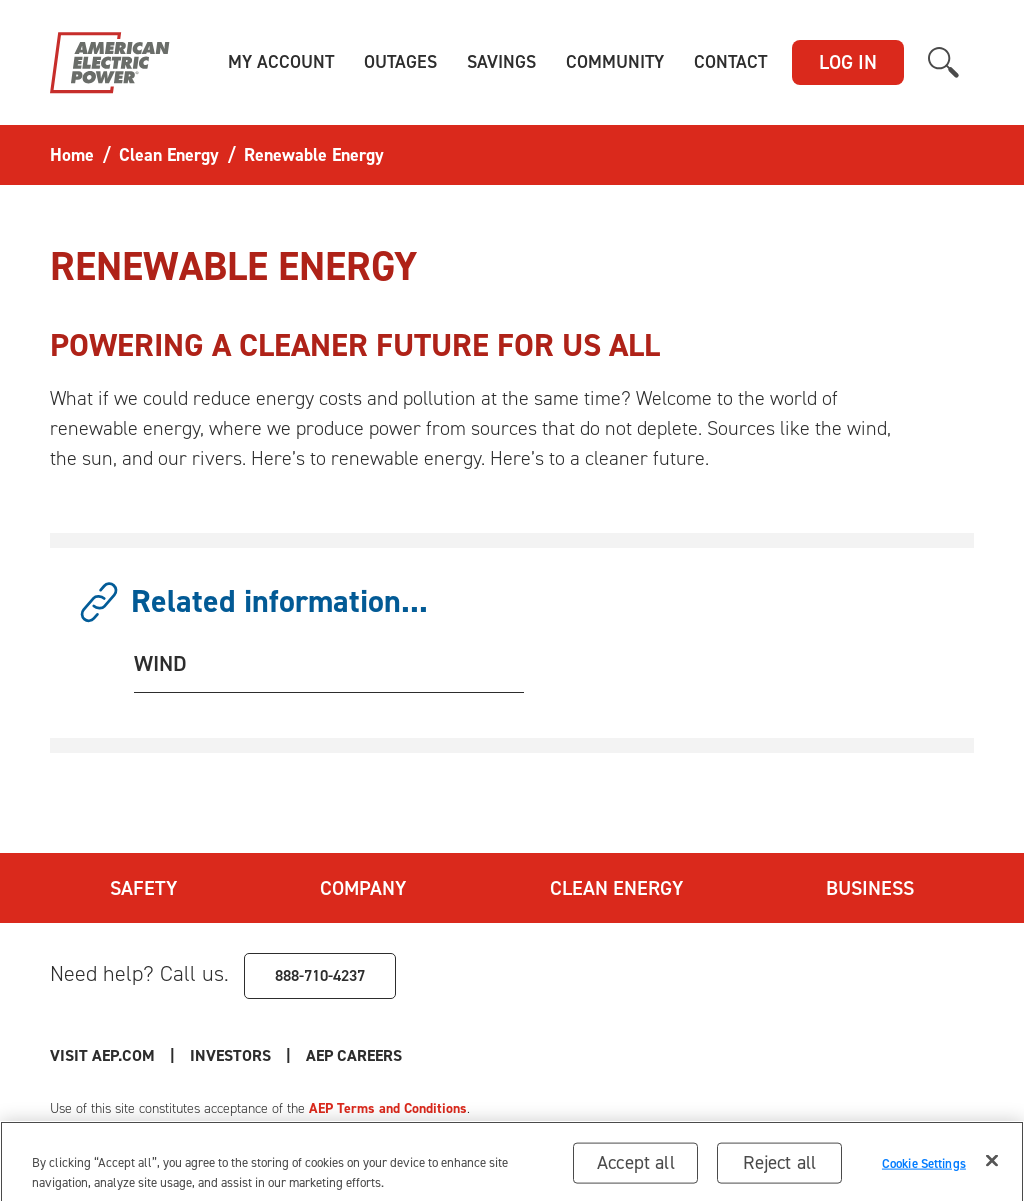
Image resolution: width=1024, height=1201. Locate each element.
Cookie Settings (924, 1166)
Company (363, 888)
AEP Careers (354, 1055)
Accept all (636, 1166)
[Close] (992, 1165)
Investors (230, 1055)
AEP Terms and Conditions (388, 1108)
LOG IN (848, 62)
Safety (143, 888)
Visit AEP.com (102, 1055)
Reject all (779, 1166)
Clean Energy (616, 888)
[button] (281, 62)
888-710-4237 (320, 975)
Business (870, 888)
